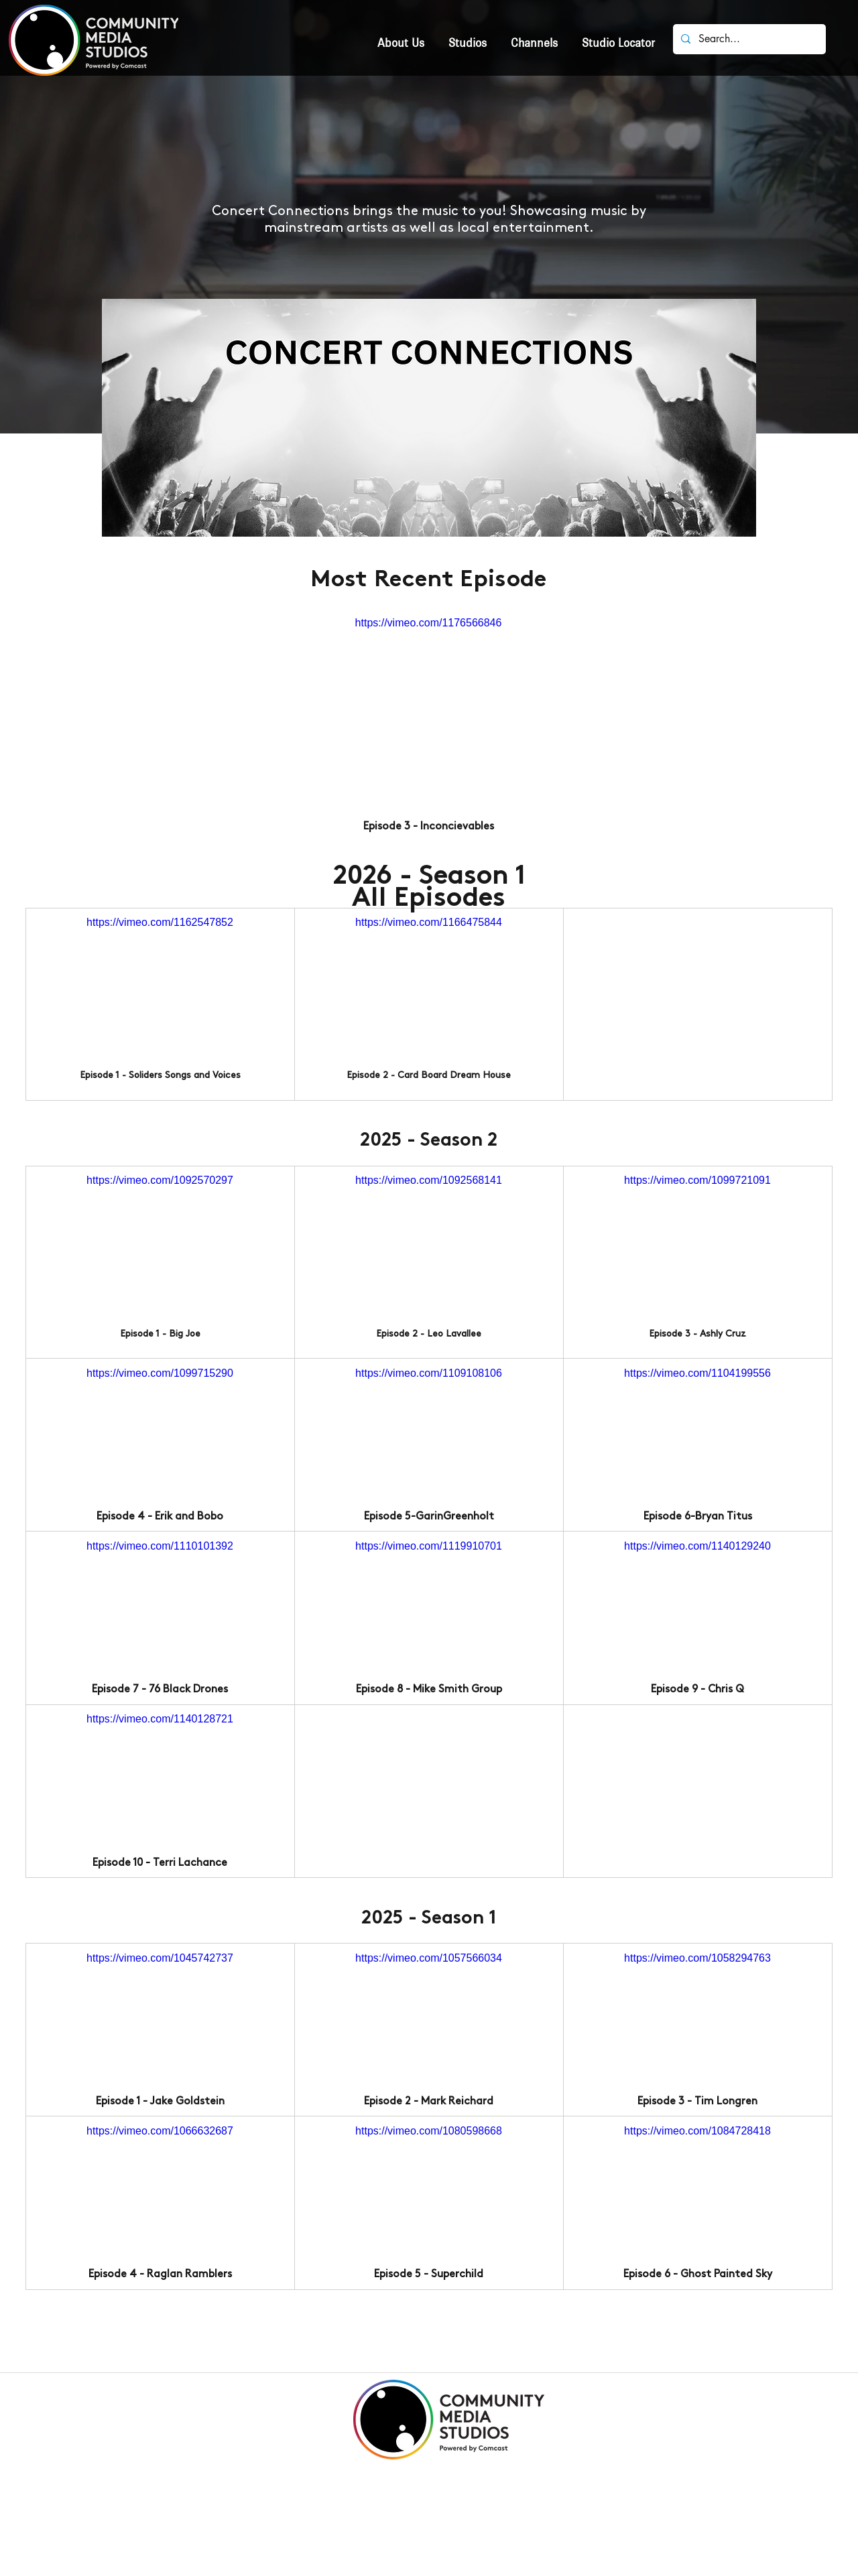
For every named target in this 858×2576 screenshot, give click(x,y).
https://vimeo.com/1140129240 (697, 1546)
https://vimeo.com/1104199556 (697, 1372)
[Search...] (748, 39)
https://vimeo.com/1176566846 (428, 622)
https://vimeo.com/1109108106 (428, 1372)
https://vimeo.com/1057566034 (428, 1957)
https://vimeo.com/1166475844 (428, 922)
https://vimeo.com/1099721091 (697, 1180)
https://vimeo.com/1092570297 (159, 1180)
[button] (467, 37)
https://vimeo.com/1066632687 (159, 2131)
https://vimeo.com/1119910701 (428, 1546)
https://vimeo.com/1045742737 (159, 1957)
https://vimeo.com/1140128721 (159, 1718)
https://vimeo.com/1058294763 (697, 1957)
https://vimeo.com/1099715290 (159, 1372)
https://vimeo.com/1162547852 (159, 922)
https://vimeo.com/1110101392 (159, 1546)
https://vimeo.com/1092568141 (428, 1180)
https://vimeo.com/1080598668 (428, 2131)
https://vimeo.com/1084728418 (697, 2131)
